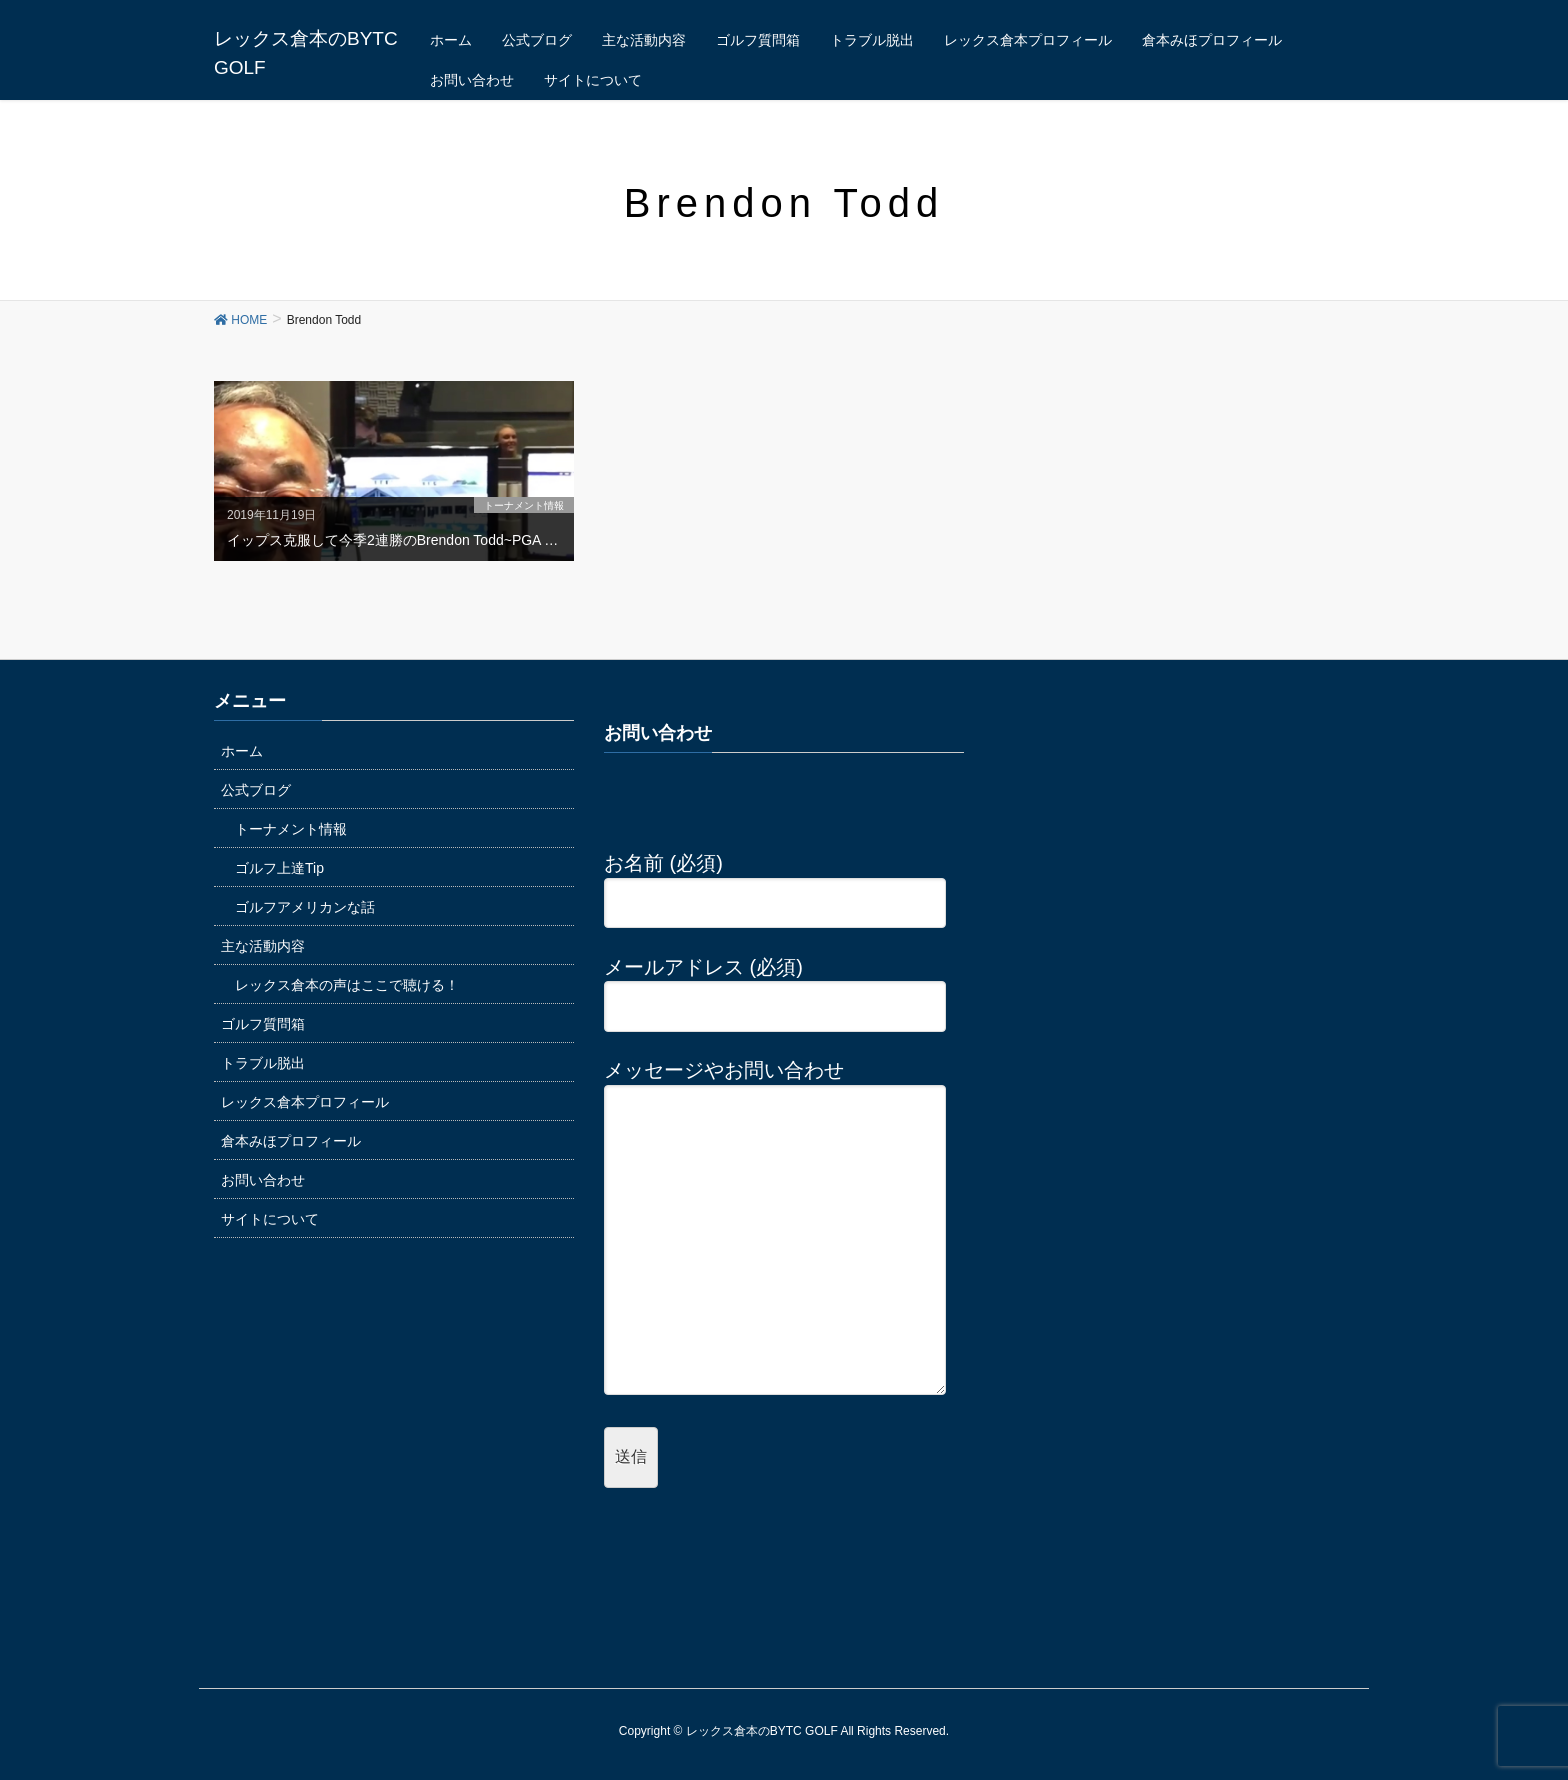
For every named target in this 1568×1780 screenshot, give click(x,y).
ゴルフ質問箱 (263, 1024)
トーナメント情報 (291, 829)
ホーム (242, 751)
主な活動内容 (263, 946)
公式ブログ (256, 790)
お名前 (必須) (775, 883)
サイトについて (270, 1219)
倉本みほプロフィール (291, 1141)
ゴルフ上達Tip (279, 868)
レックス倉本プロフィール (305, 1102)
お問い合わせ (263, 1180)
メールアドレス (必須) (775, 987)
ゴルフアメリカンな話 (305, 907)
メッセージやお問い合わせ (775, 1229)
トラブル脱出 (263, 1063)
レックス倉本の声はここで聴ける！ (347, 985)
